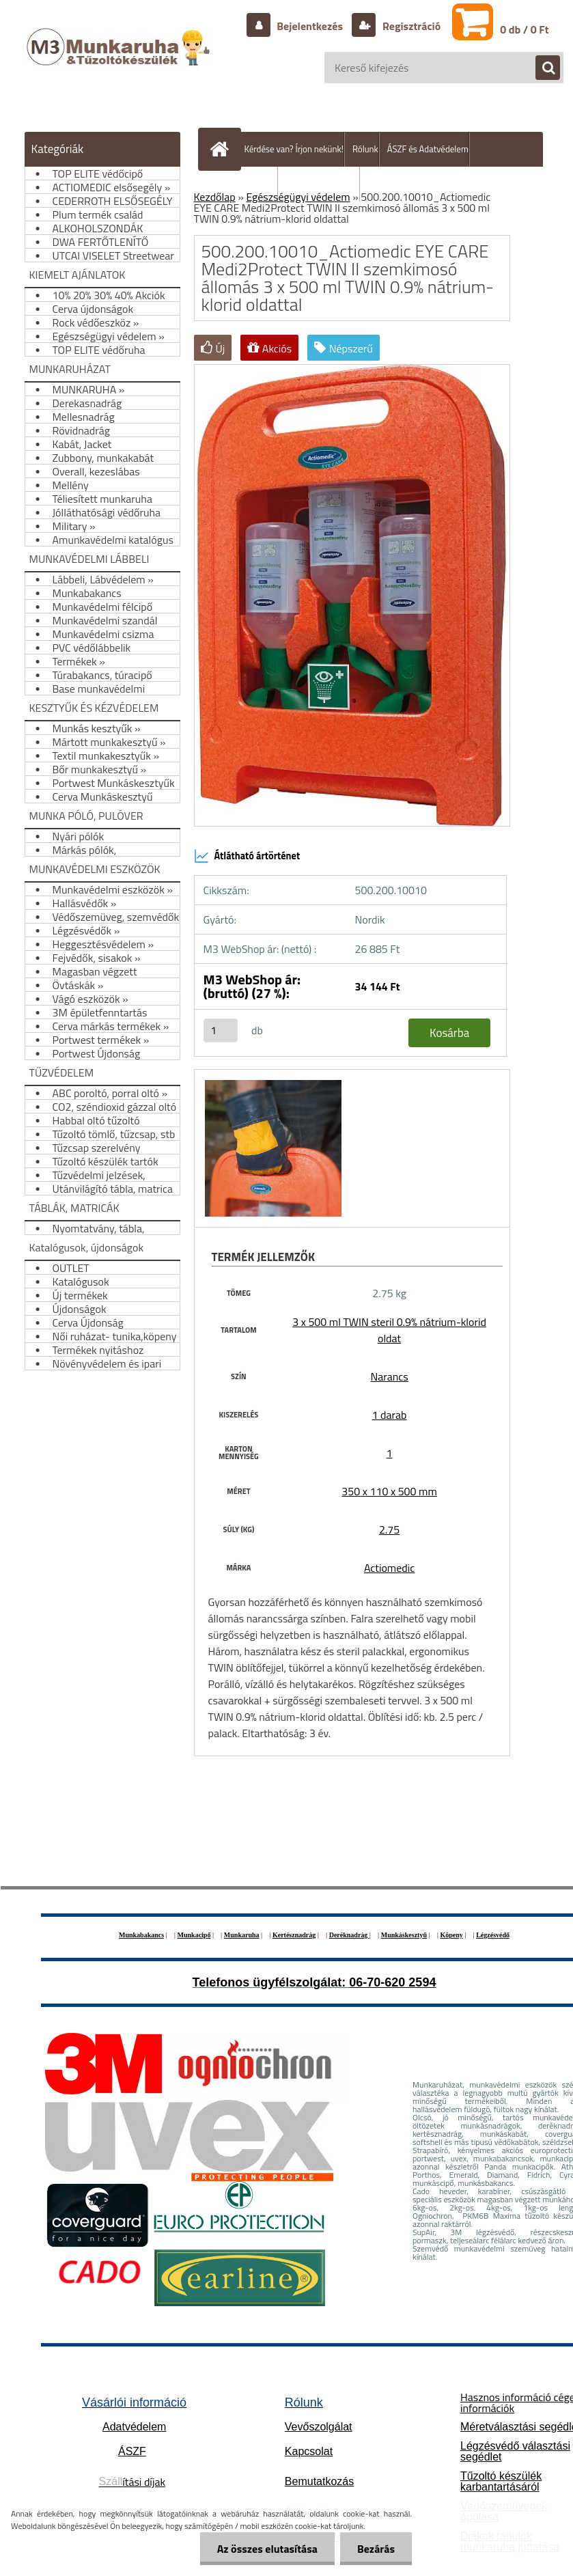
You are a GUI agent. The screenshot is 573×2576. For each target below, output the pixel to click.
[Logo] (120, 61)
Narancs (389, 1376)
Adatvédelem (134, 2427)
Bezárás (376, 2548)
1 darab (389, 1415)
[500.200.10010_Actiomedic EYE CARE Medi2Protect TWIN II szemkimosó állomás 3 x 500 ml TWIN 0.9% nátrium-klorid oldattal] (271, 1082)
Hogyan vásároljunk (322, 184)
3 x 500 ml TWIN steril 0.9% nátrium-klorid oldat (389, 1330)
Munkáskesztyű (404, 1935)
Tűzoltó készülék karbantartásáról (501, 2481)
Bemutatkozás (319, 2481)
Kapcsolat (309, 2451)
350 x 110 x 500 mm (388, 1491)
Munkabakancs (141, 1935)
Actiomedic (389, 1568)
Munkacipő (194, 1935)
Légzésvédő (492, 1935)
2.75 (389, 1529)
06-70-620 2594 (392, 1982)
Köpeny (451, 1935)
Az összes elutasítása (267, 2548)
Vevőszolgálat (318, 2427)
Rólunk (365, 149)
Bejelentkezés (310, 26)
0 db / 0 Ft (524, 29)
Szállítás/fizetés (248, 184)
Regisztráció (410, 26)
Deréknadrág (349, 1935)
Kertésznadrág (294, 1935)
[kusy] (221, 1030)
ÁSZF (132, 2451)
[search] (541, 68)
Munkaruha (242, 1935)
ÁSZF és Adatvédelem (428, 149)
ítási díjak (132, 2482)
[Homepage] (223, 149)
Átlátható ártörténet (247, 855)
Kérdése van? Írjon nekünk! (294, 149)
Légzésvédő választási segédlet (515, 2451)
